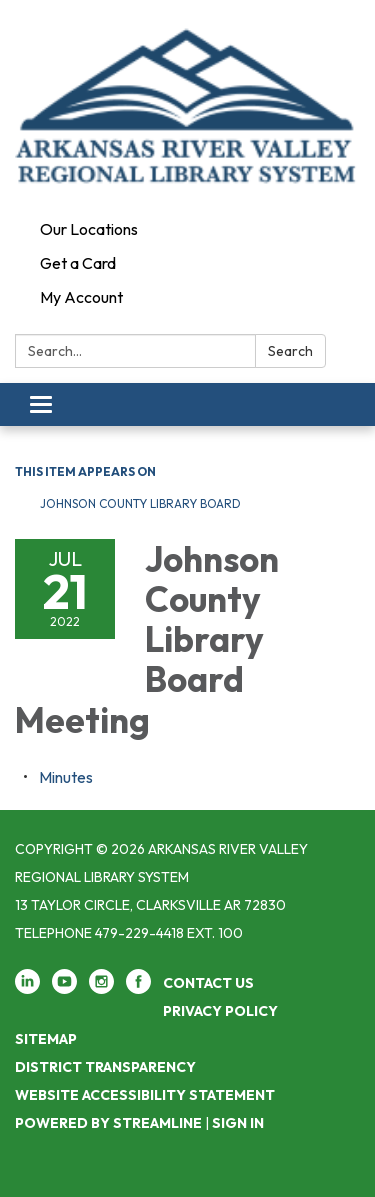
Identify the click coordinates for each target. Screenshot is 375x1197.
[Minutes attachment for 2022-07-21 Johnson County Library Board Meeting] (66, 777)
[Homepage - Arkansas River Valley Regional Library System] (187, 106)
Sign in (238, 1123)
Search (290, 351)
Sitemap (46, 1039)
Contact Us (208, 983)
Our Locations (89, 229)
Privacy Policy (220, 1011)
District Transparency (105, 1067)
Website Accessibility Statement (145, 1095)
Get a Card (78, 263)
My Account (81, 297)
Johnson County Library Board (140, 503)
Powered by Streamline (108, 1123)
